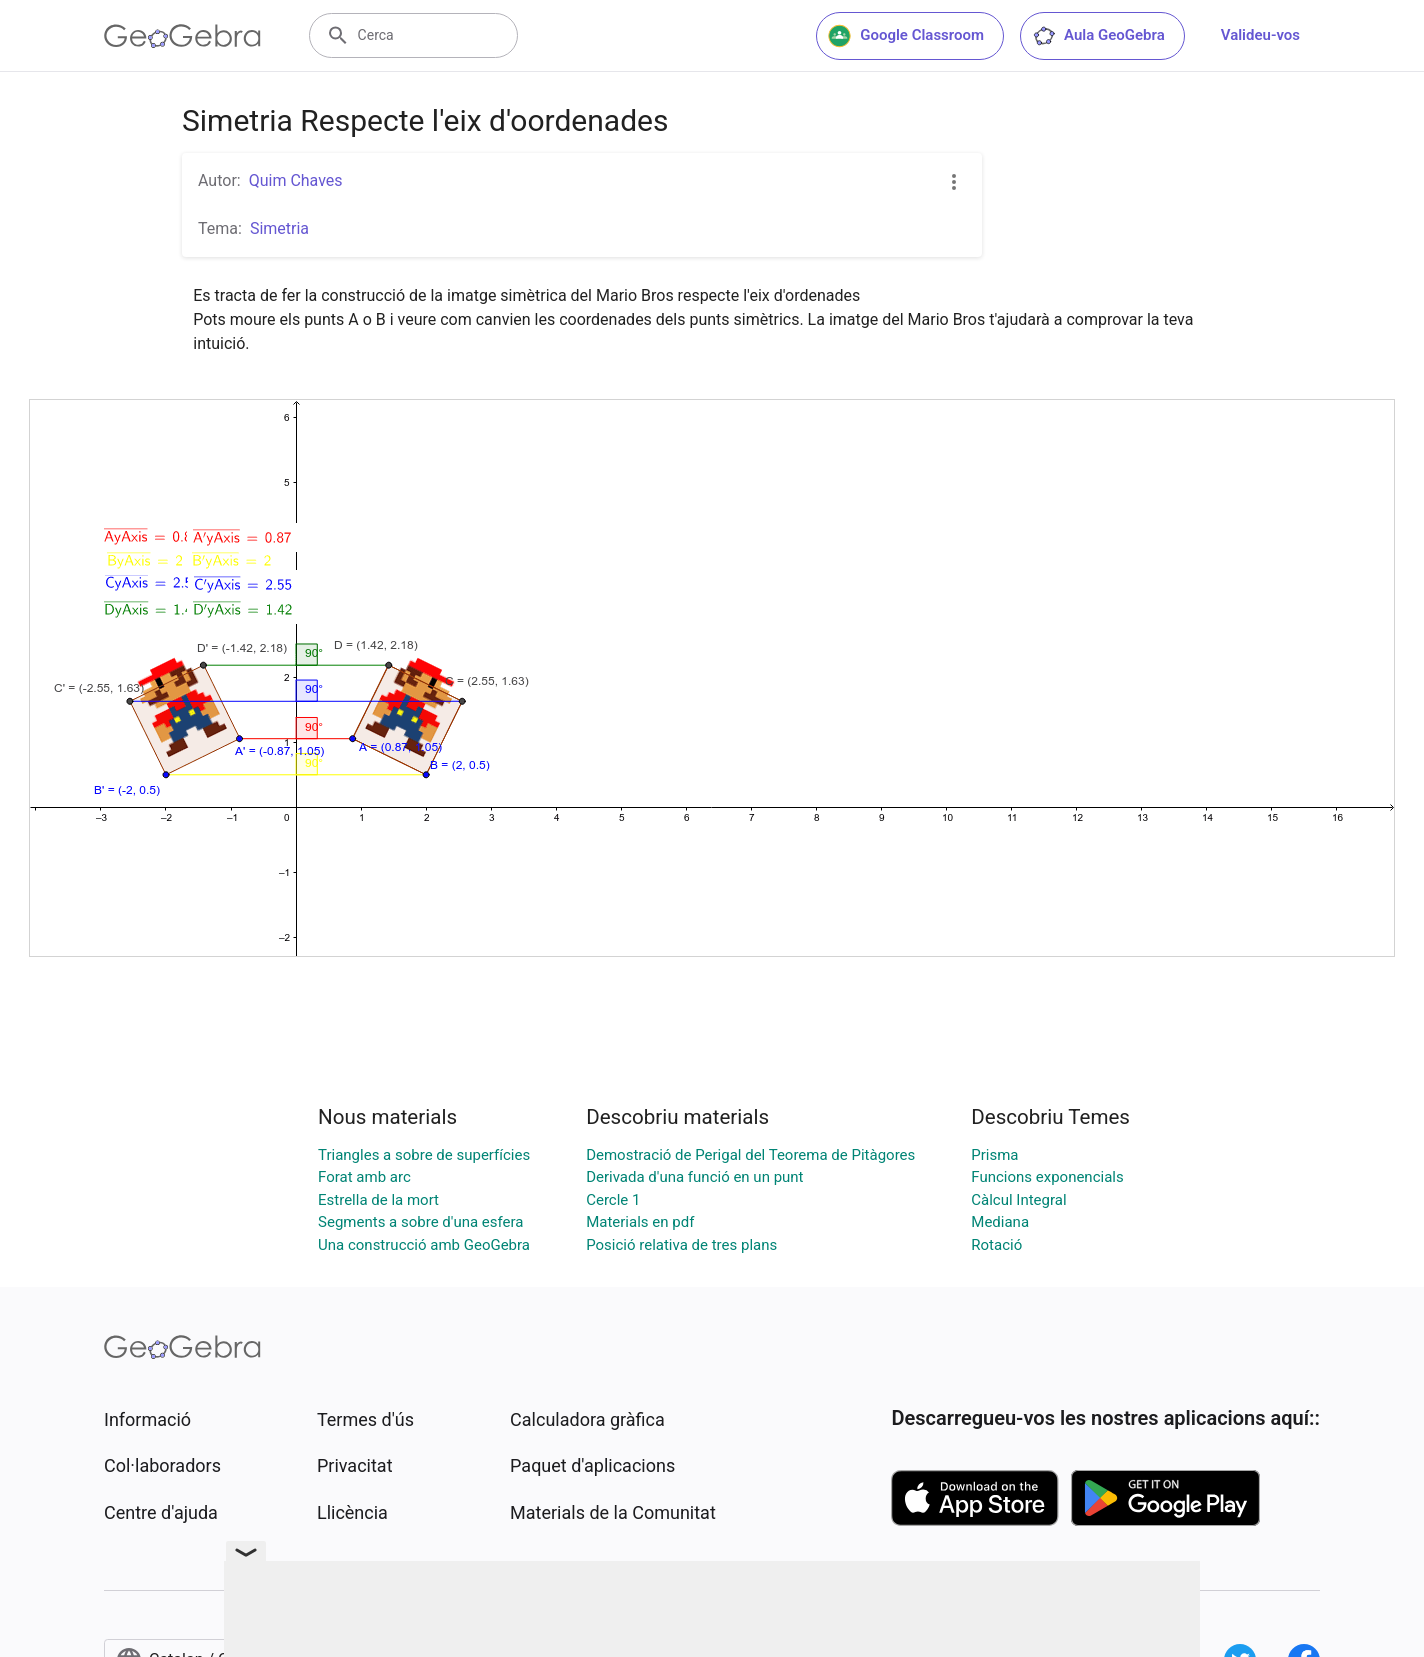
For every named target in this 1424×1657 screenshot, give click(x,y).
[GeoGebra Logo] (182, 36)
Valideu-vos (1260, 35)
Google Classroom (906, 36)
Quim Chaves (296, 180)
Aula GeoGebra (1098, 36)
